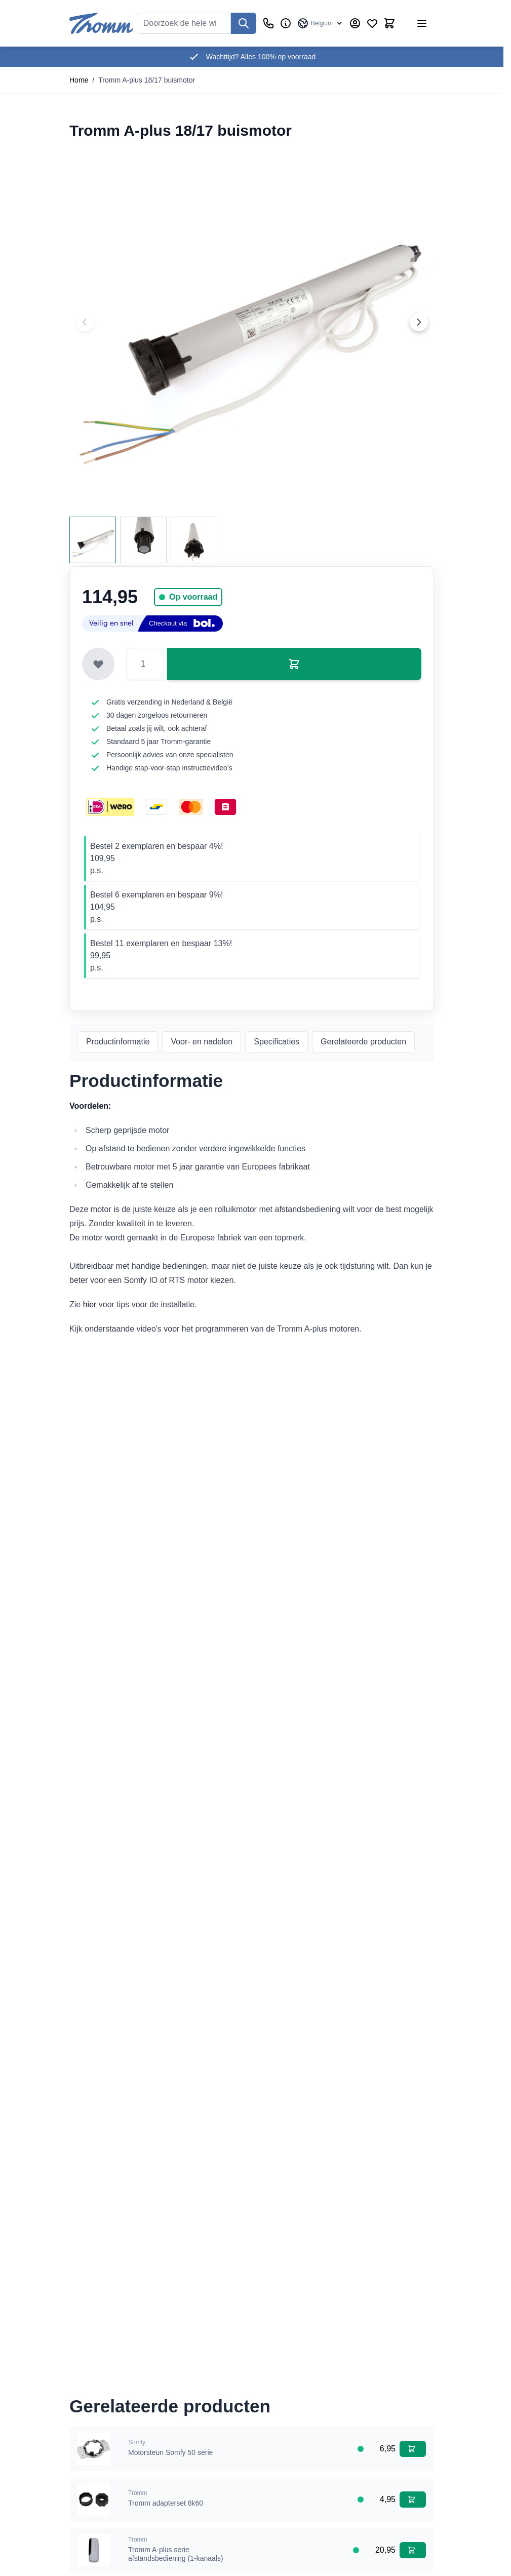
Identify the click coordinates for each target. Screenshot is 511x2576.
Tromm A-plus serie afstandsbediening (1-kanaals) (175, 2554)
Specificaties (276, 1041)
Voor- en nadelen (201, 1041)
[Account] (355, 23)
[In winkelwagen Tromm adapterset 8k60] (413, 2499)
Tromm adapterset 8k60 (165, 2503)
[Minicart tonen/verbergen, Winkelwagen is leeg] (389, 23)
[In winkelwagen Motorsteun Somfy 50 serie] (413, 2449)
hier (90, 1304)
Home (78, 80)
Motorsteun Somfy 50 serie (170, 2452)
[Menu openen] (422, 23)
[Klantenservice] (268, 23)
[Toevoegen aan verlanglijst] (98, 664)
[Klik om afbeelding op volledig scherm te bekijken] (251, 322)
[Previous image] (84, 322)
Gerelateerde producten (363, 1041)
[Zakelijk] (286, 23)
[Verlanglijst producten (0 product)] (372, 23)
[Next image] (419, 322)
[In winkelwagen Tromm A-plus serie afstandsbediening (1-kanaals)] (413, 2550)
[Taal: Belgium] (320, 23)
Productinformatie (117, 1041)
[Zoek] (243, 23)
